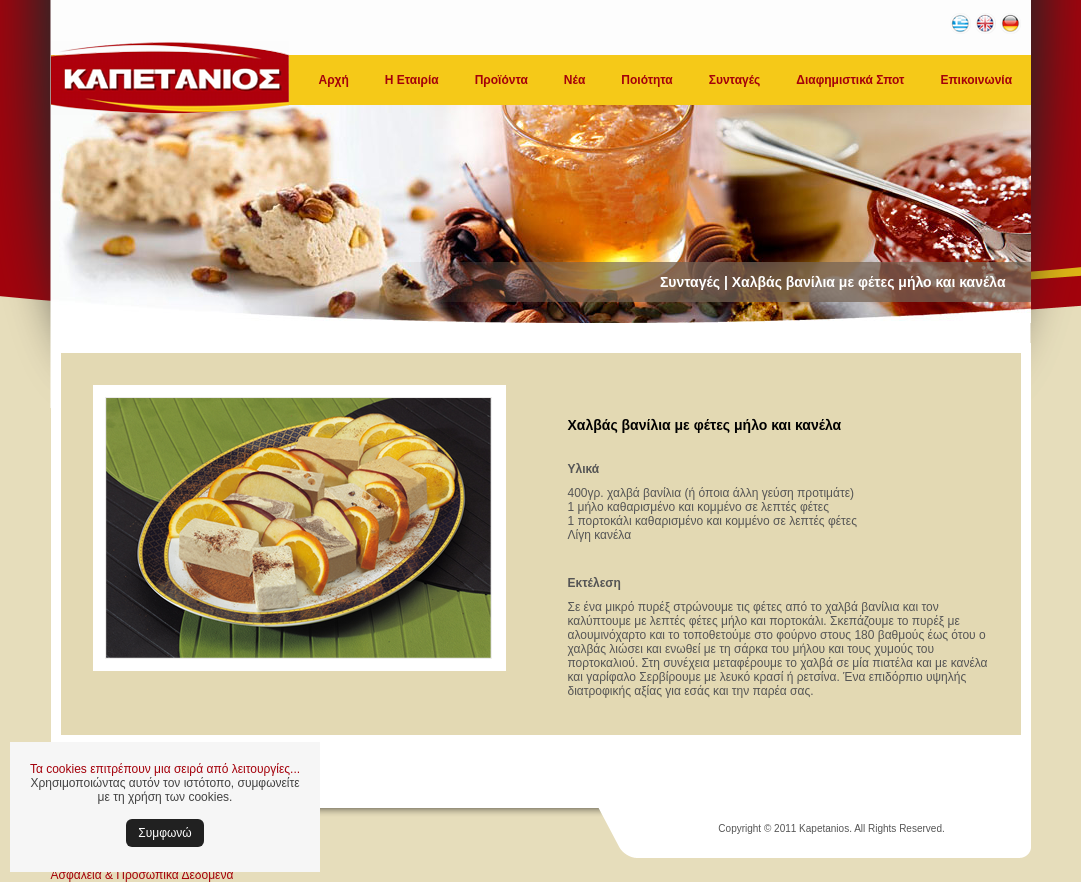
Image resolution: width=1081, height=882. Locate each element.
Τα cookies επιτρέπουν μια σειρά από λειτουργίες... (165, 769)
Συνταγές (735, 80)
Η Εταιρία (412, 80)
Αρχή (334, 80)
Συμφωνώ (164, 833)
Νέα (574, 80)
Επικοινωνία (976, 80)
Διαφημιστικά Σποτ (850, 80)
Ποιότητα (646, 80)
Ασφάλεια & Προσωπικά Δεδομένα (142, 875)
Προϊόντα (501, 80)
